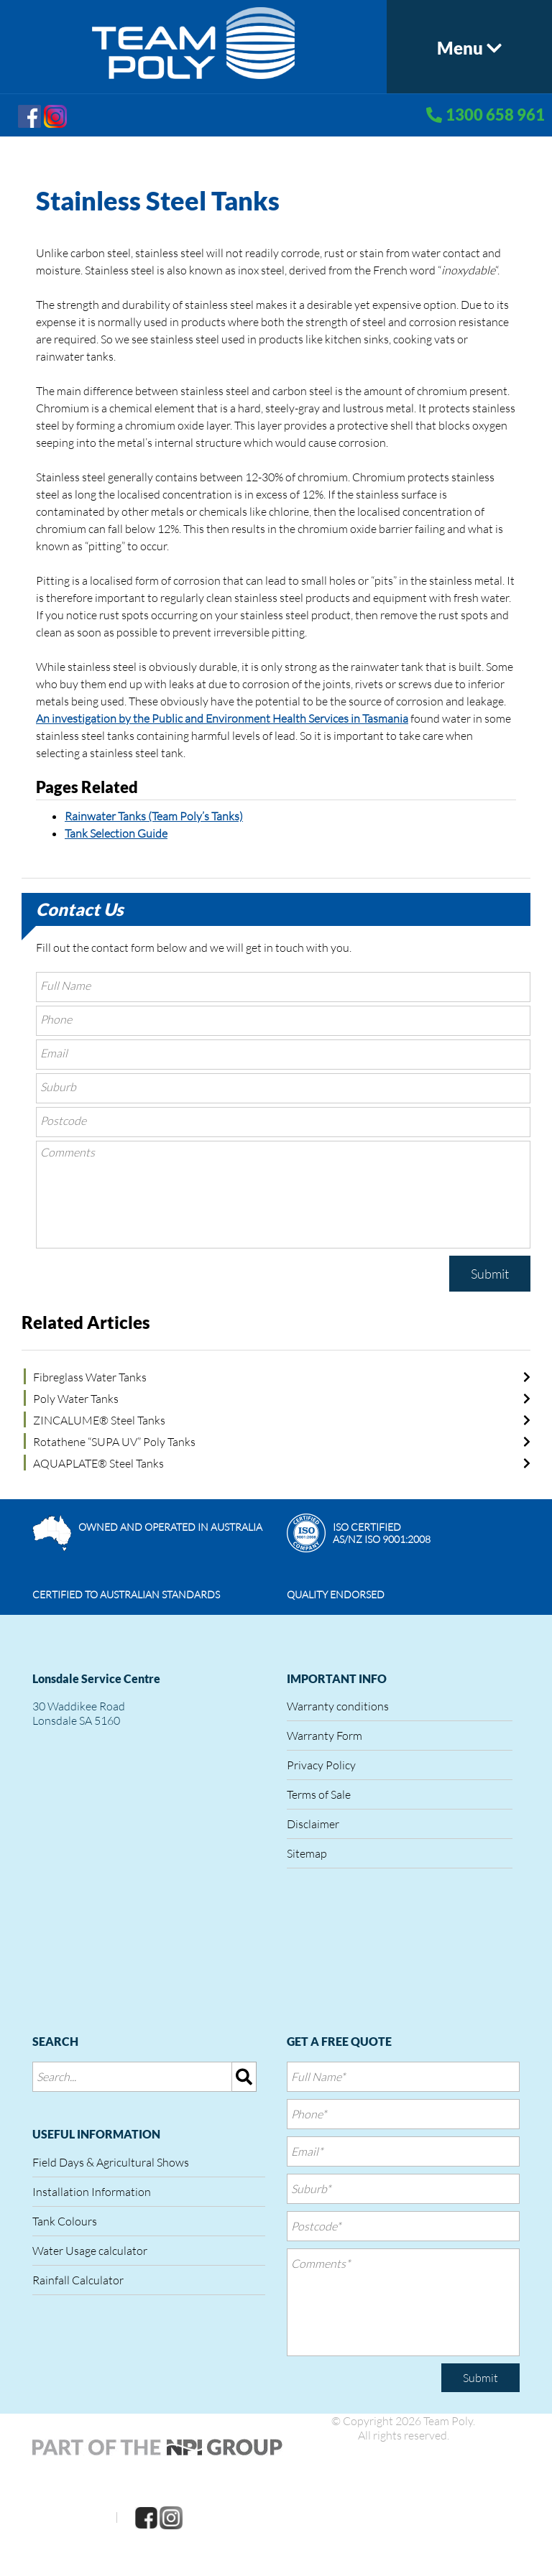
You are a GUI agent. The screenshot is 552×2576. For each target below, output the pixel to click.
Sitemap (307, 1853)
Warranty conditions (338, 1706)
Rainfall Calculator (78, 2280)
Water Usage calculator (89, 2250)
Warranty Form (324, 1735)
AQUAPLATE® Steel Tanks (98, 1463)
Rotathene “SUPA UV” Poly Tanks (114, 1442)
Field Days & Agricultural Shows (110, 2162)
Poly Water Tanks (76, 1398)
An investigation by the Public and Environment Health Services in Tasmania (222, 718)
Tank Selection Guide (116, 833)
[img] (244, 2077)
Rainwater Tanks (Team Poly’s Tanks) (154, 816)
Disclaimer (313, 1824)
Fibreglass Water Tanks (90, 1377)
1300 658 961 (495, 114)
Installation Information (91, 2191)
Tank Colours (64, 2221)
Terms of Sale (319, 1794)
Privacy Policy (321, 1765)
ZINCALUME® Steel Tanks (99, 1420)
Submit (490, 1274)
